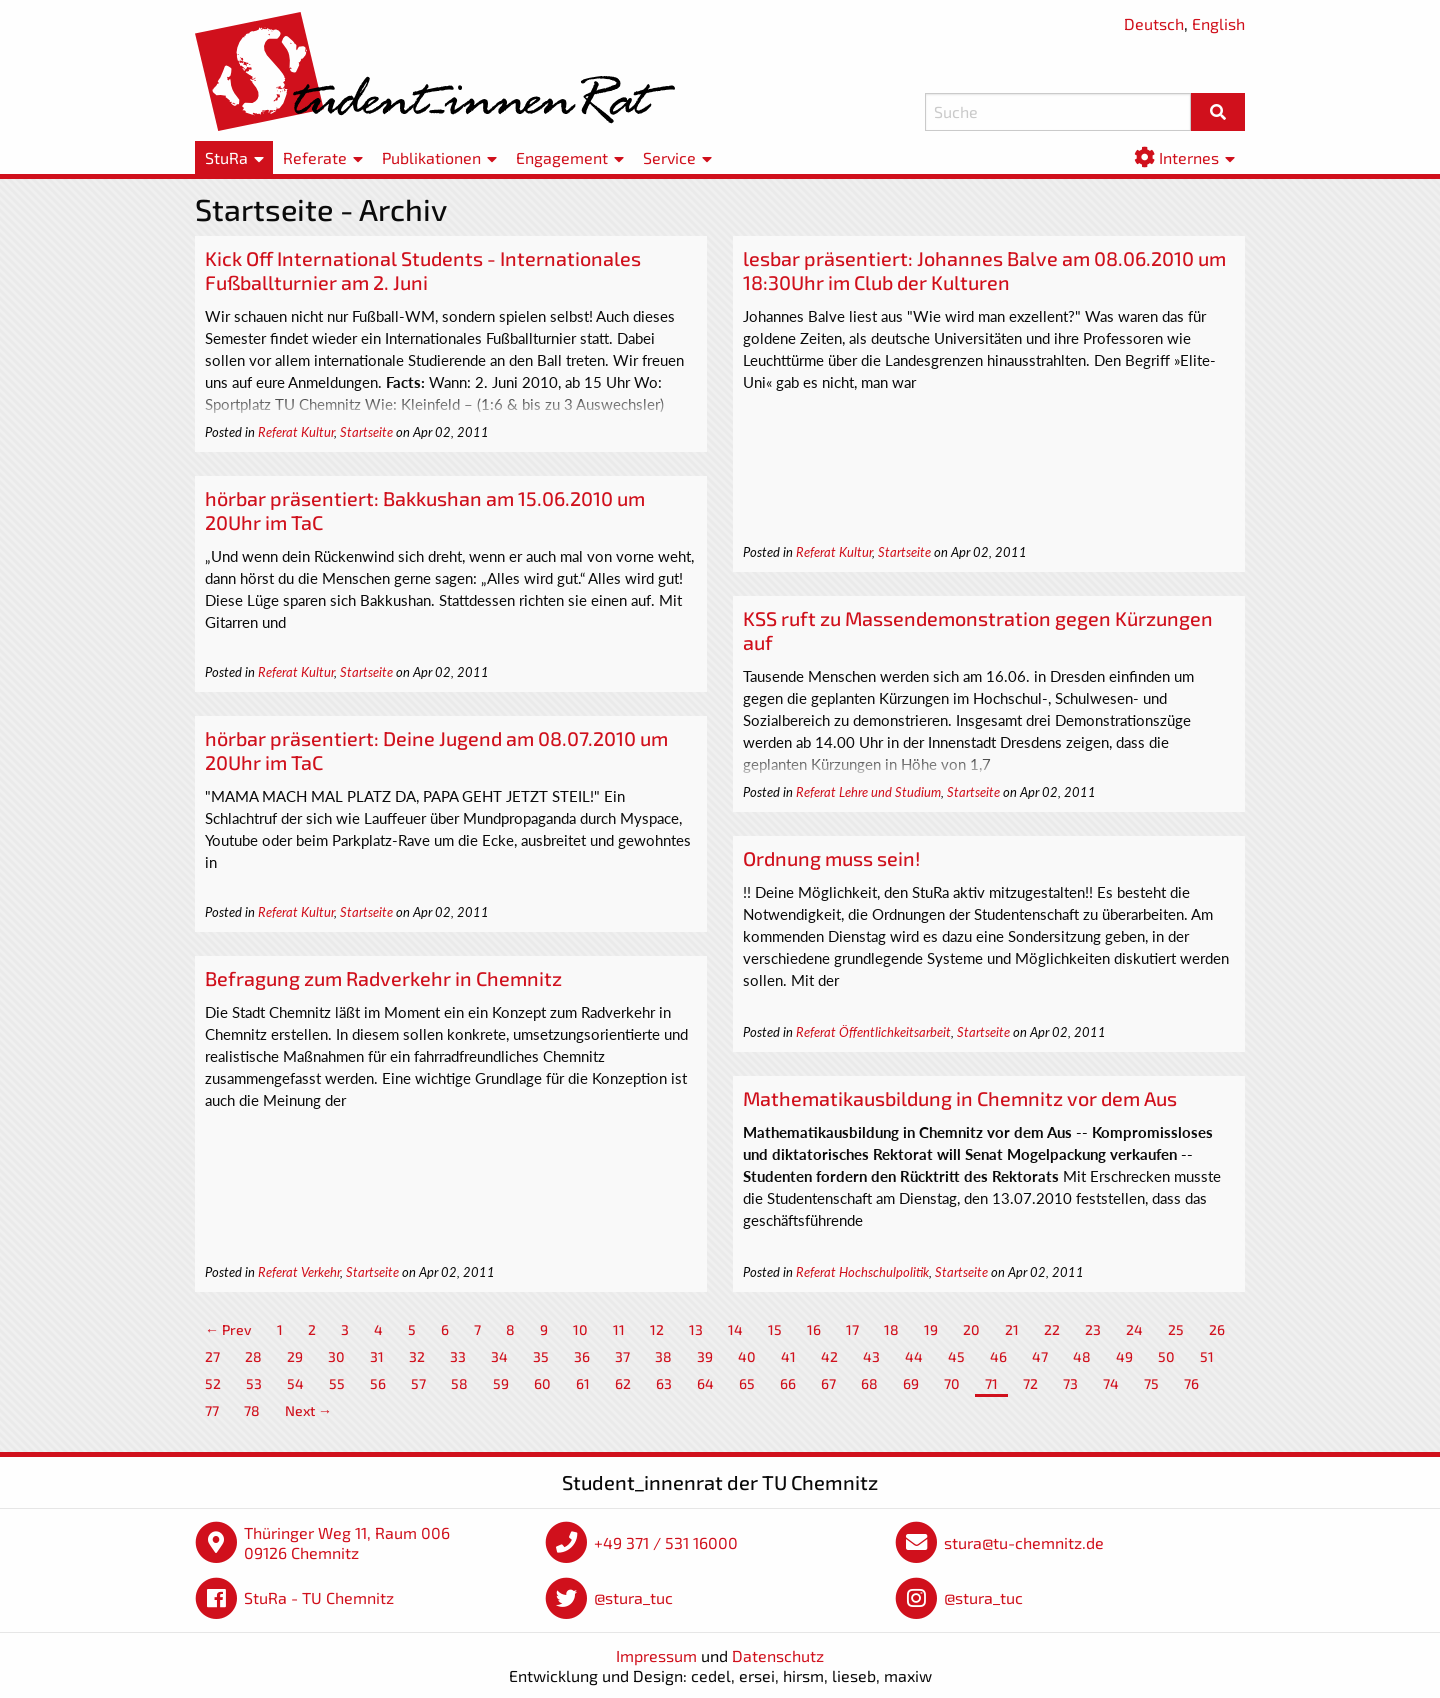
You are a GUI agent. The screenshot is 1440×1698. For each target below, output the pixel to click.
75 (1151, 1383)
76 (1191, 1383)
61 (583, 1383)
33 (458, 1356)
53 (254, 1383)
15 (775, 1329)
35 (541, 1356)
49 (1124, 1356)
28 (253, 1356)
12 (657, 1329)
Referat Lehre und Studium (868, 792)
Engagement (562, 157)
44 (914, 1356)
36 (582, 1356)
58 (459, 1383)
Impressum (656, 1655)
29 (295, 1356)
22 (1052, 1329)
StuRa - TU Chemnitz (319, 1597)
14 (735, 1329)
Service (669, 157)
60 (542, 1383)
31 (377, 1356)
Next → (308, 1410)
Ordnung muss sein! (831, 858)
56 (378, 1383)
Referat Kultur (296, 432)
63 (664, 1383)
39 (705, 1356)
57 (418, 1383)
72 (1030, 1383)
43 (871, 1356)
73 (1070, 1383)
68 (869, 1383)
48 (1082, 1356)
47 (1040, 1356)
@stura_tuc (633, 1597)
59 (501, 1383)
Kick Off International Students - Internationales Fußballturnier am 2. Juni (423, 270)
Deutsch (1154, 23)
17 (852, 1329)
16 (814, 1329)
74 (1111, 1383)
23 (1093, 1329)
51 (1207, 1356)
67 (828, 1383)
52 (213, 1383)
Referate (315, 157)
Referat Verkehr (299, 1272)
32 (417, 1356)
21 (1012, 1329)
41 (788, 1356)
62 (623, 1383)
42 (829, 1356)
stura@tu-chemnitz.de (1024, 1542)
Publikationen (431, 157)
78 (252, 1410)
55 (337, 1383)
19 (931, 1329)
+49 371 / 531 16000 (666, 1542)
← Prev (228, 1329)
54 (295, 1383)
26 (1217, 1329)
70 (952, 1383)
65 (747, 1383)
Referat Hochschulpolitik (862, 1272)
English (1218, 23)
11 (619, 1329)
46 (998, 1356)
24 (1134, 1329)
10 (580, 1329)
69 (911, 1383)
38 (663, 1356)
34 (499, 1356)
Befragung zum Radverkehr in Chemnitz (383, 978)
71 (991, 1383)
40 (747, 1356)
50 (1166, 1356)
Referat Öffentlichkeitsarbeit (873, 1032)
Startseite (366, 432)
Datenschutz (778, 1655)
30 (336, 1356)
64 (705, 1383)
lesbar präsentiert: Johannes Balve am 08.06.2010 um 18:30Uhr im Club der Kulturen (984, 270)
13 (696, 1329)
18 (891, 1329)
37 (622, 1356)
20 (971, 1329)
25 (1176, 1329)
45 (956, 1356)
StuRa (226, 157)
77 (212, 1410)
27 (212, 1356)
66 (788, 1383)
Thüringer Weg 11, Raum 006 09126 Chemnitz (347, 1542)
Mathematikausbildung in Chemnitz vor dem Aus (960, 1098)
